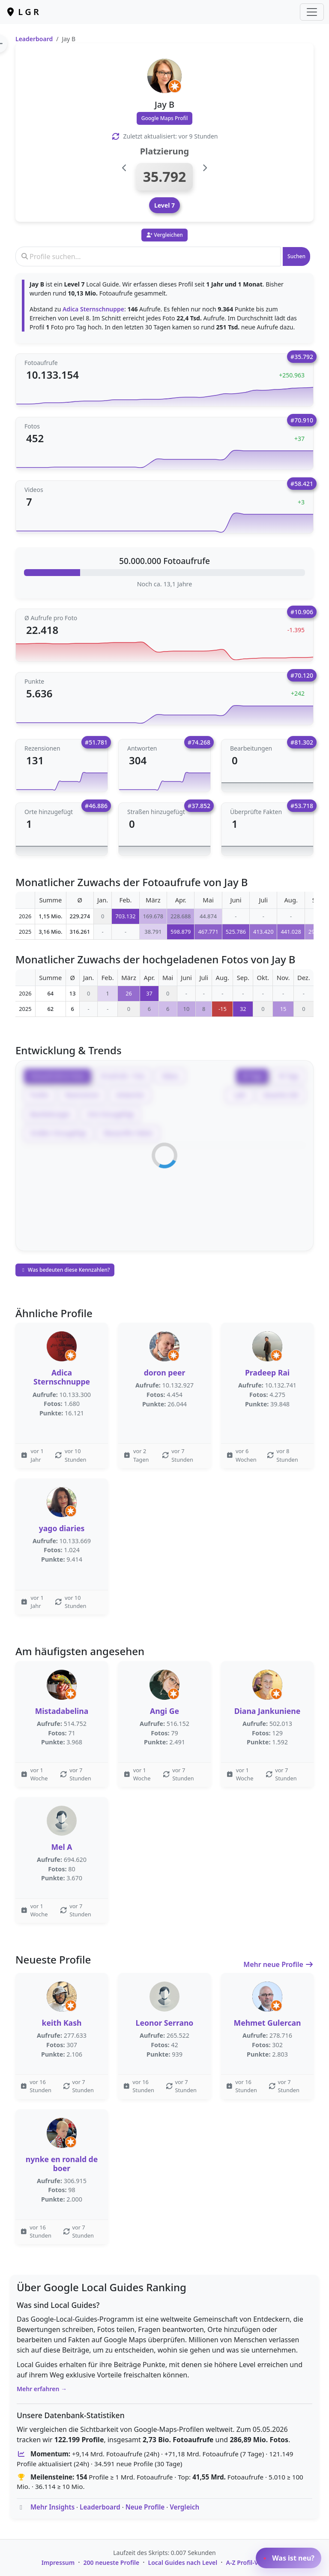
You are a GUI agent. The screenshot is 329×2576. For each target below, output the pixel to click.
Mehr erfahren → (42, 2389)
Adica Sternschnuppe (93, 309)
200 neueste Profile (112, 2562)
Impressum (58, 2562)
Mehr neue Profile (278, 1964)
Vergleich (184, 2507)
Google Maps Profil (164, 118)
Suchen (296, 256)
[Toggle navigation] (312, 12)
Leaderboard (34, 39)
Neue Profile (145, 2507)
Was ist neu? (288, 2558)
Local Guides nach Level (183, 2562)
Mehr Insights (52, 2507)
